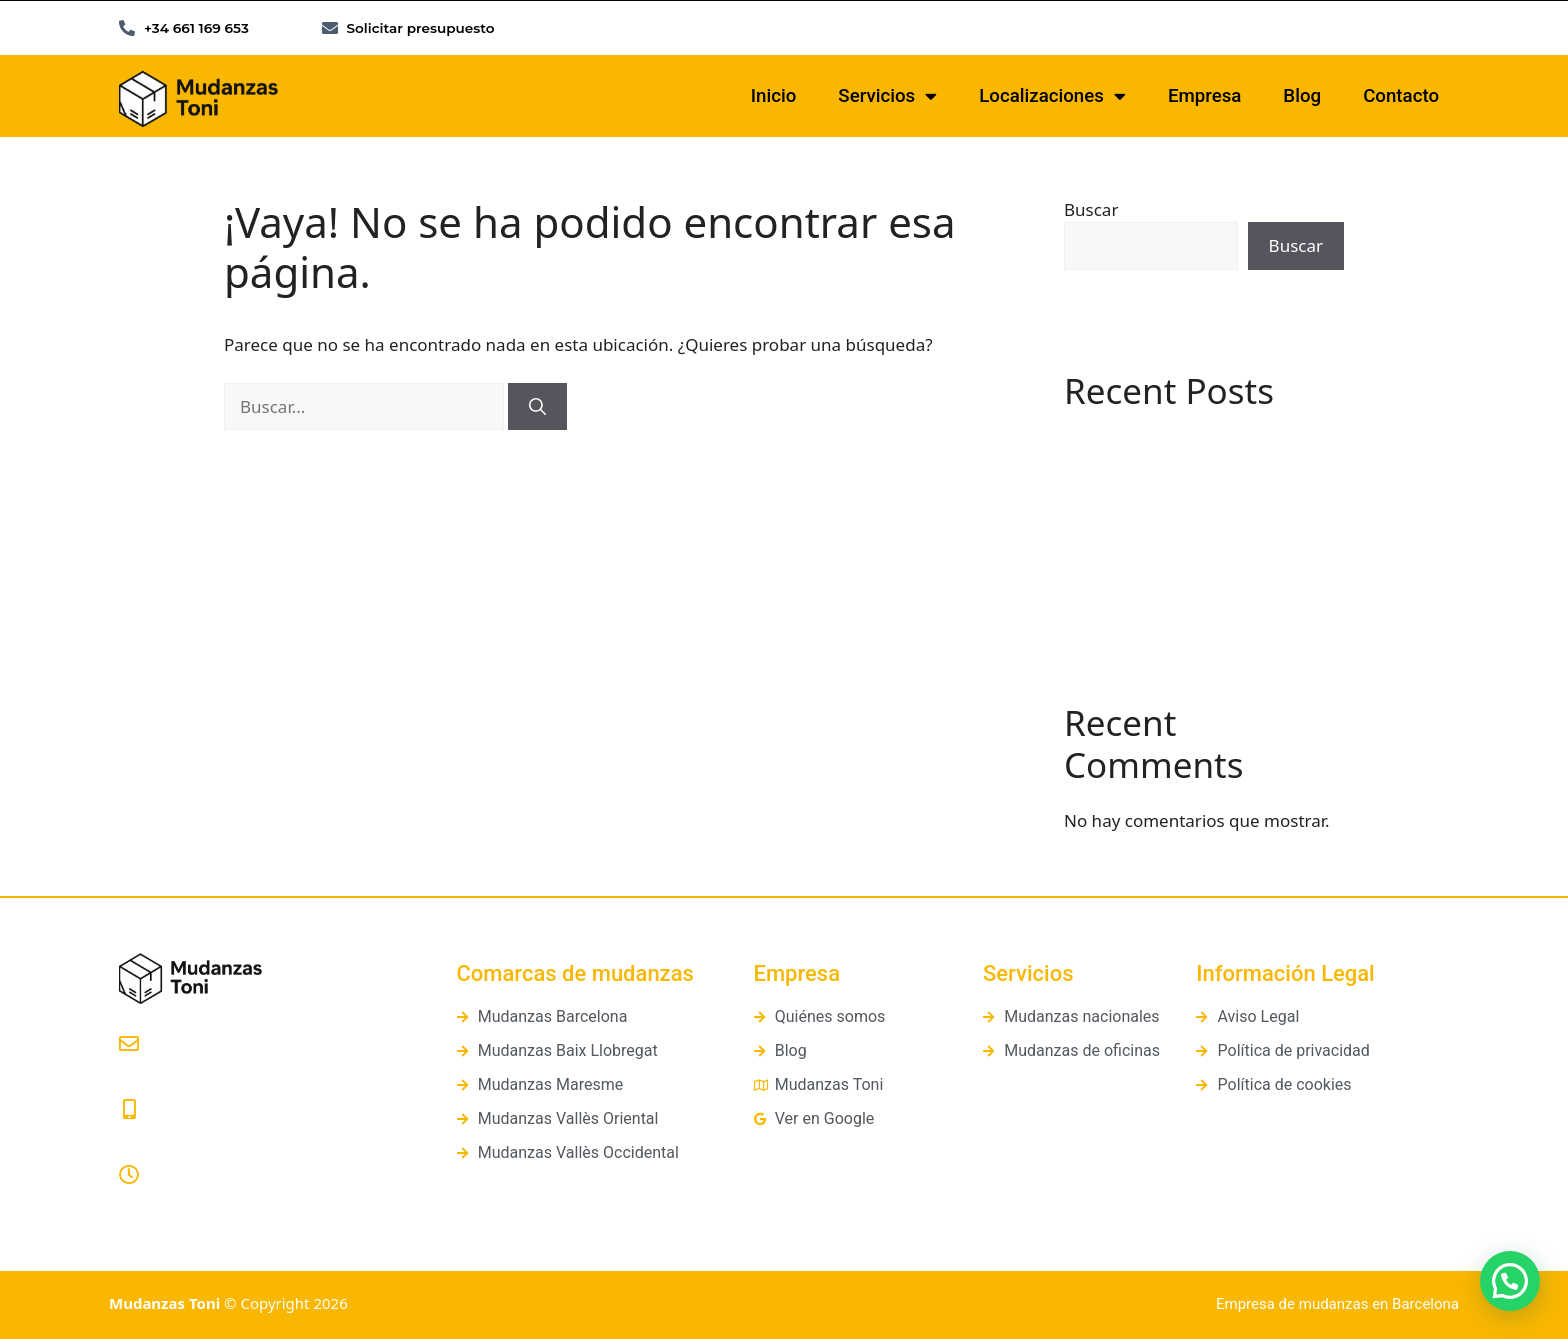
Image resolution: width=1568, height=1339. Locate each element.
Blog (1302, 96)
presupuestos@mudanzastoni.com (243, 1070)
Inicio (774, 96)
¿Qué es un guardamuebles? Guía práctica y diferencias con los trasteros (1197, 529)
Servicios (887, 96)
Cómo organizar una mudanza (1185, 588)
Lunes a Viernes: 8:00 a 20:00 (224, 1201)
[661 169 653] (129, 1110)
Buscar (1091, 209)
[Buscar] (537, 407)
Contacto (1401, 96)
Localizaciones (1052, 96)
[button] (1510, 1281)
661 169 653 (164, 1135)
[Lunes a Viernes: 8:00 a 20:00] (129, 1175)
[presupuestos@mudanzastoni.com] (129, 1044)
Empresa (1204, 96)
